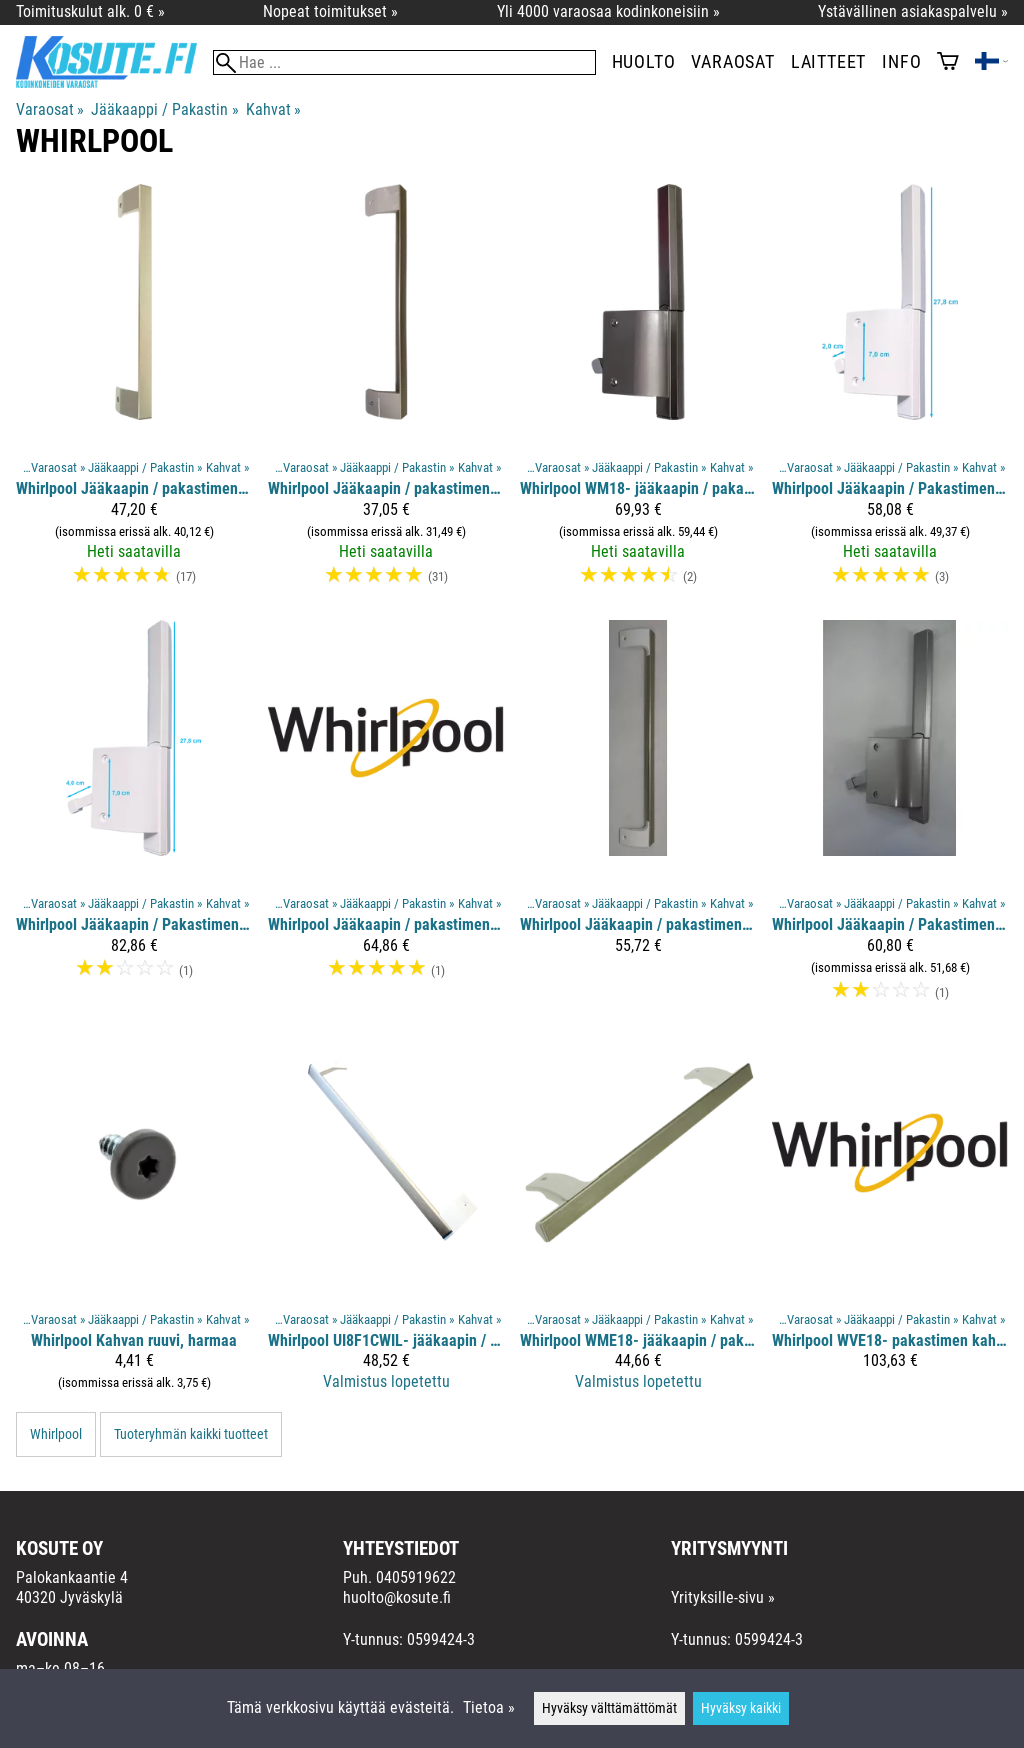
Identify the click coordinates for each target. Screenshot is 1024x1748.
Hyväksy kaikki (741, 1708)
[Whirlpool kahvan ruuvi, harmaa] (134, 1222)
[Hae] (404, 62)
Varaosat (732, 62)
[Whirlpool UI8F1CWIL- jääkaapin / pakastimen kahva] (386, 1222)
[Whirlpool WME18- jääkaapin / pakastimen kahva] (638, 1222)
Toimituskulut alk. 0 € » (90, 11)
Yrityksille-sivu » (723, 1597)
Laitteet (828, 62)
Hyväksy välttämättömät (609, 1708)
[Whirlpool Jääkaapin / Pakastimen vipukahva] (890, 394)
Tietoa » (489, 1707)
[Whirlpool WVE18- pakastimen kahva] (890, 1222)
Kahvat (273, 109)
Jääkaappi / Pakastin (164, 109)
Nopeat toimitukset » (330, 11)
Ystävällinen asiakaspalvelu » (913, 11)
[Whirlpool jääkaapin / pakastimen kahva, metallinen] (386, 819)
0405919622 (416, 1577)
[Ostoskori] (948, 63)
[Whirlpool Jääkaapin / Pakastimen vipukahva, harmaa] (890, 819)
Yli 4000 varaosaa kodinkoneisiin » (608, 11)
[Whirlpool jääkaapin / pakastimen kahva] (386, 394)
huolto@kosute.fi (397, 1597)
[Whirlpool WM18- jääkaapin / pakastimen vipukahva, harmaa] (638, 394)
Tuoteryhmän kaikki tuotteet (191, 1434)
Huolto (644, 62)
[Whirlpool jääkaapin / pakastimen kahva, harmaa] (134, 394)
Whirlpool (56, 1434)
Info (901, 62)
